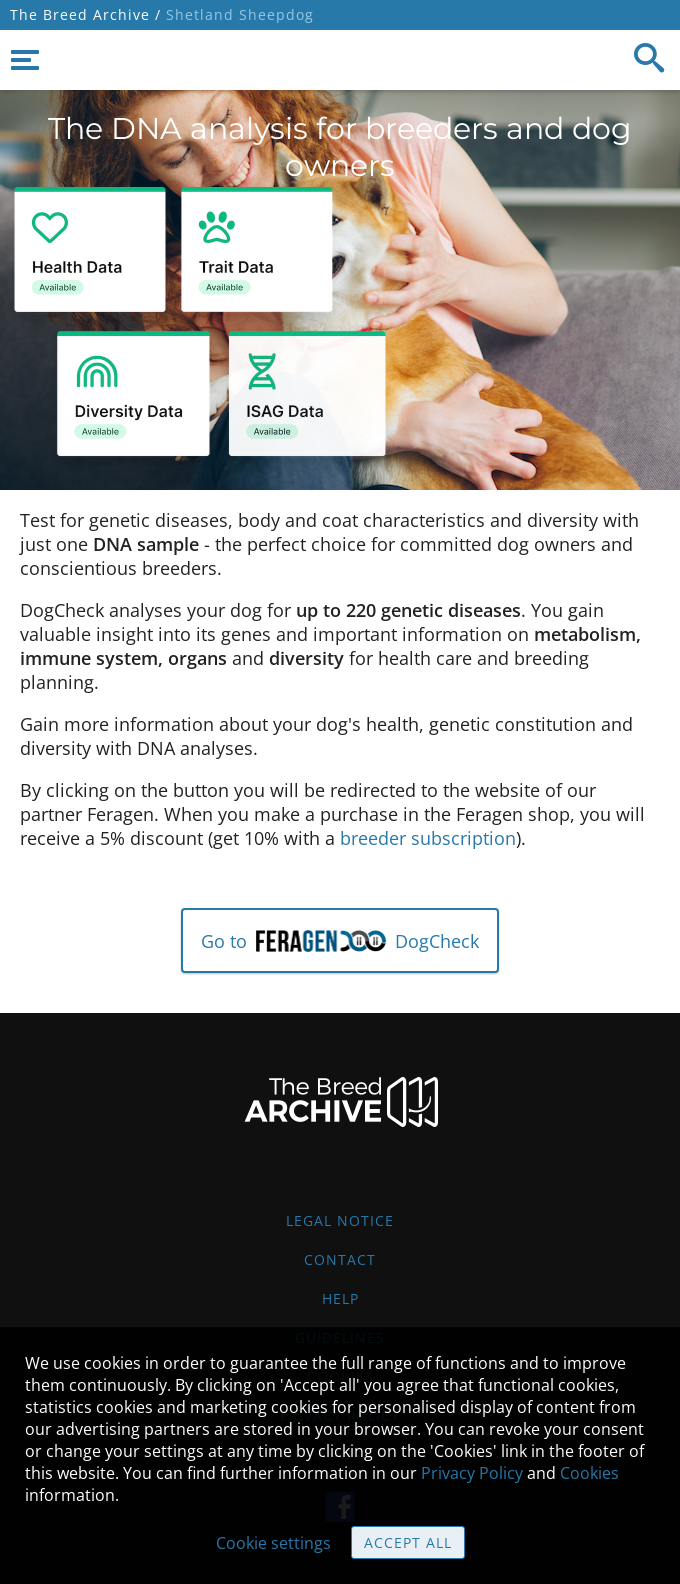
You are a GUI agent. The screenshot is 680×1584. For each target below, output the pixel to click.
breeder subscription (428, 838)
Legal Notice (340, 1220)
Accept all (408, 1542)
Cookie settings (273, 1543)
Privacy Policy (472, 1473)
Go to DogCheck (340, 940)
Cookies (589, 1473)
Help (340, 1298)
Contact (340, 1259)
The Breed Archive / (85, 14)
